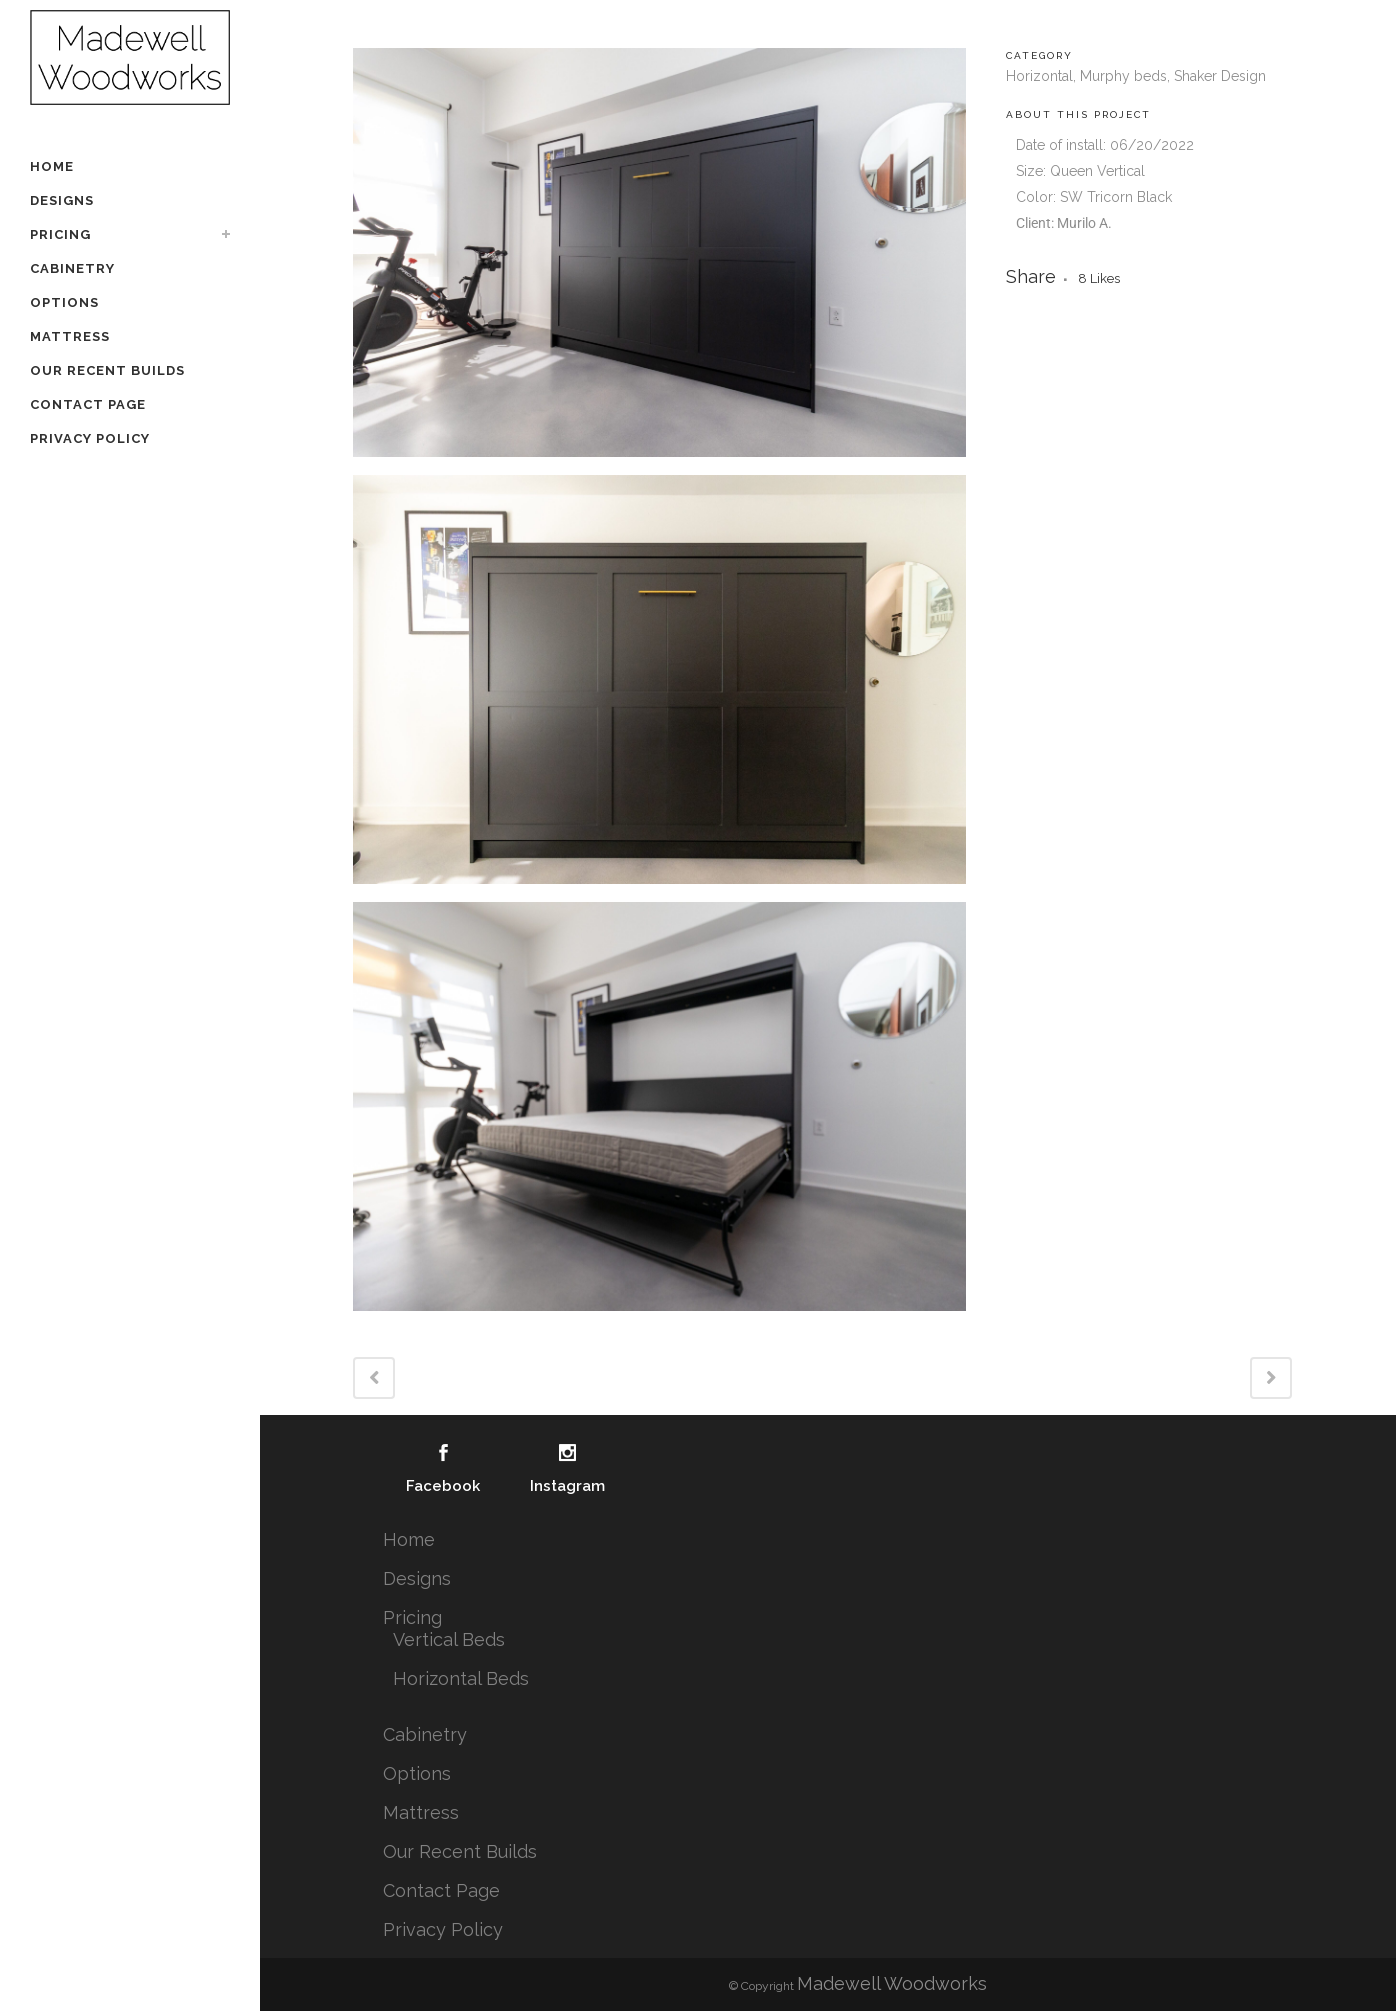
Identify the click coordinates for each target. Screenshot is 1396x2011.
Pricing (412, 1617)
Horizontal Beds (461, 1678)
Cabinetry (425, 1734)
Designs (417, 1578)
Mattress (421, 1812)
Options (417, 1773)
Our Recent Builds (460, 1851)
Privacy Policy (443, 1929)
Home (409, 1539)
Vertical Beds (449, 1639)
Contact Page (441, 1890)
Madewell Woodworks (892, 1983)
